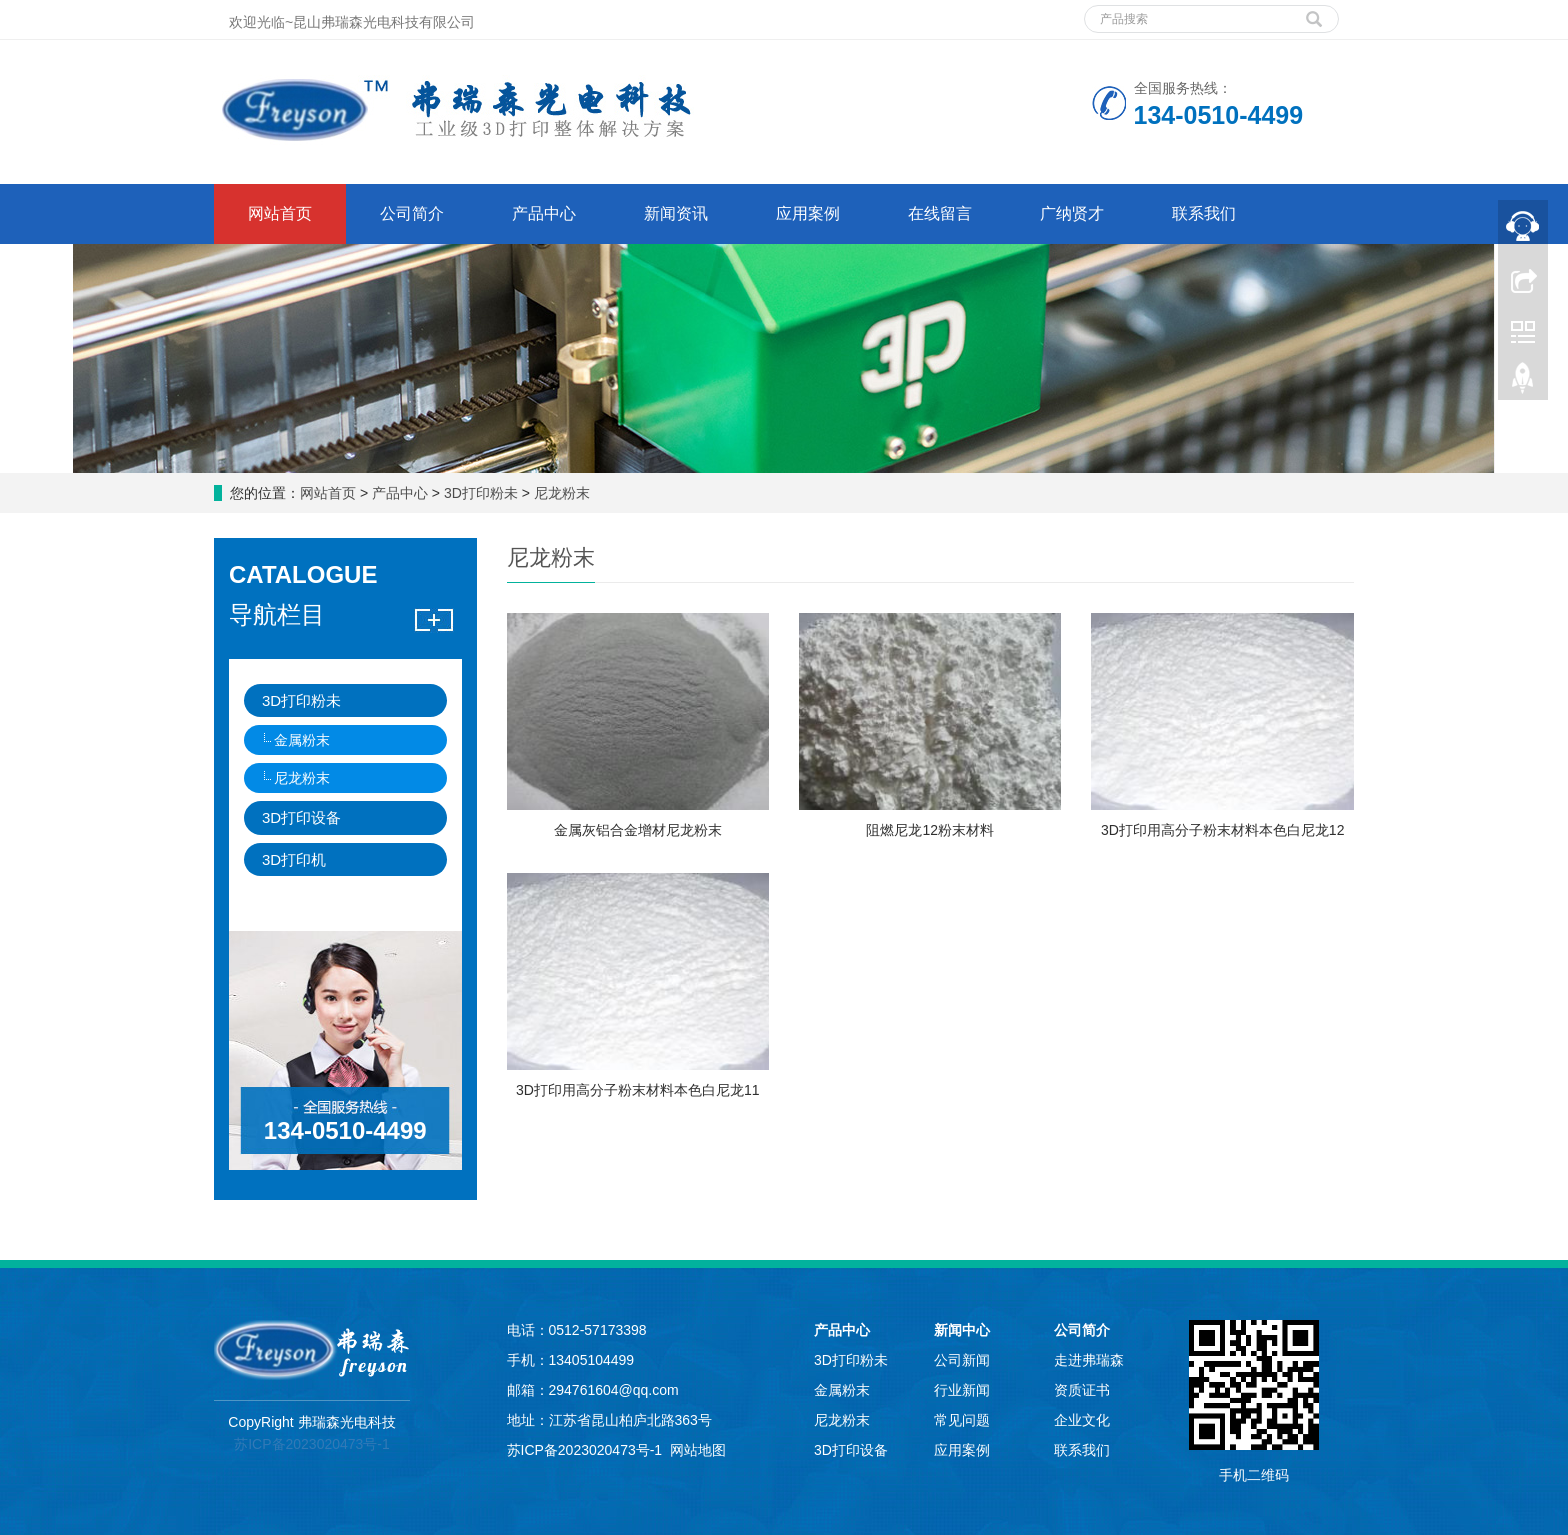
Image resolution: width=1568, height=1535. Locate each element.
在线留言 (940, 213)
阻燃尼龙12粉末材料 (930, 830)
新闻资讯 (676, 213)
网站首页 (280, 213)
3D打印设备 (301, 817)
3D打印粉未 (481, 493)
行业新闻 (962, 1390)
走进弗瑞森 (1089, 1360)
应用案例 (808, 213)
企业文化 (1082, 1420)
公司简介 (412, 213)
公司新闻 (962, 1360)
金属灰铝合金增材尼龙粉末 (638, 830)
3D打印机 (294, 859)
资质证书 (1082, 1390)
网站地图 (698, 1450)
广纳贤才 (1072, 213)
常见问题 (962, 1420)
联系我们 (1204, 213)
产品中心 (544, 213)
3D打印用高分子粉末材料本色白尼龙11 (637, 1090)
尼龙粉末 (560, 493)
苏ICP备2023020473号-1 (312, 1444)
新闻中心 (962, 1330)
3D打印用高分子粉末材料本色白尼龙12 (1222, 830)
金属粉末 (302, 740)
